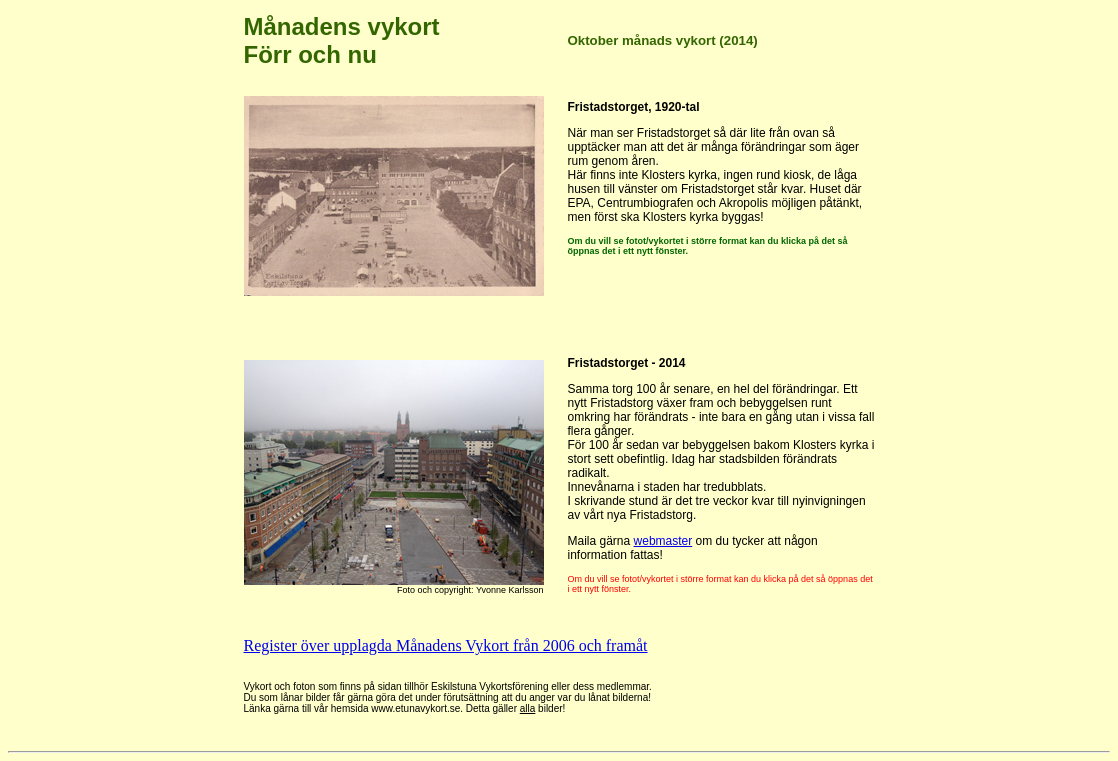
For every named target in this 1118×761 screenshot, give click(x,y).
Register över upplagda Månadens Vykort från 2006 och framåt (446, 645)
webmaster (663, 541)
